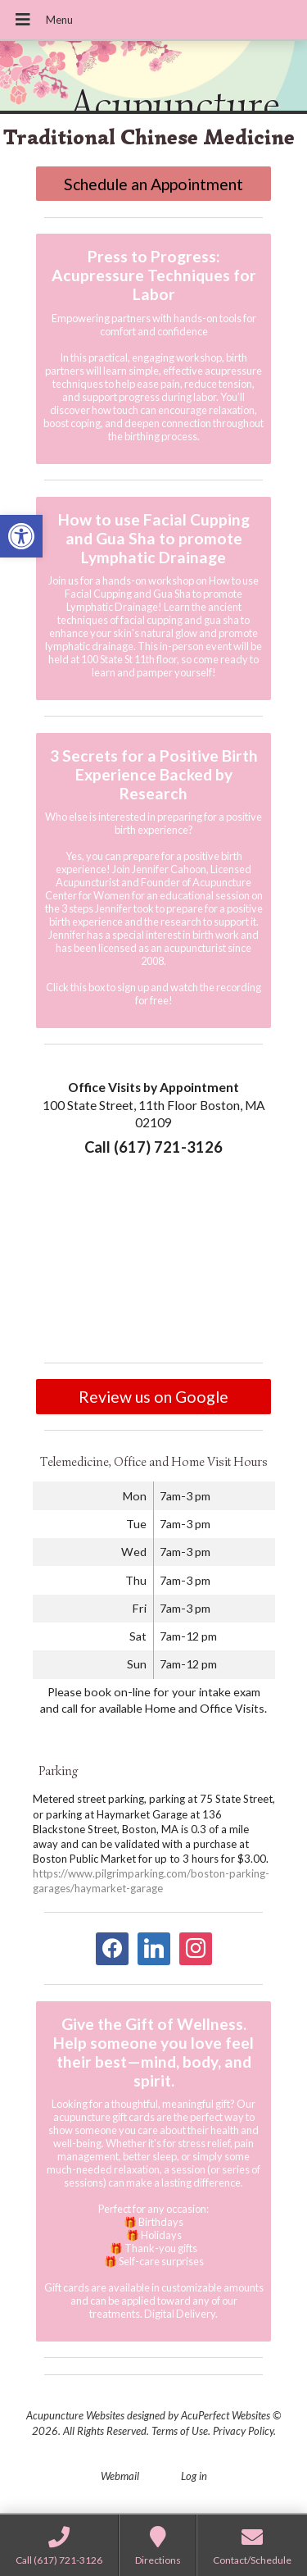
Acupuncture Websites (75, 2415)
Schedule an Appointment (153, 184)
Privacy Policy (243, 2430)
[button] (21, 536)
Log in (194, 2476)
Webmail (120, 2476)
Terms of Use (179, 2430)
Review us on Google (153, 1396)
